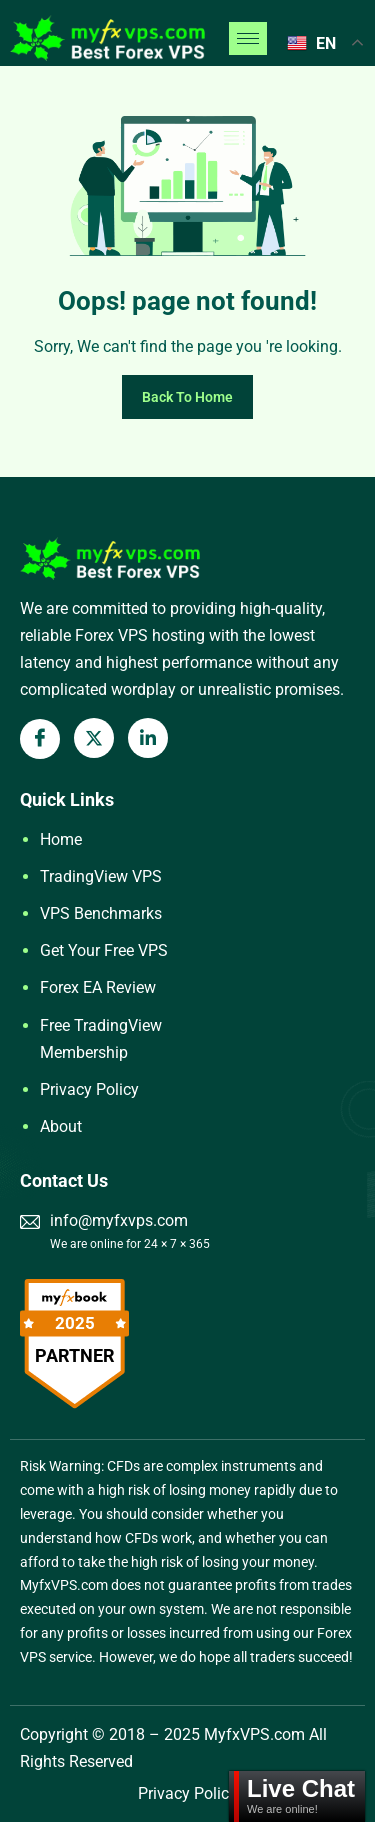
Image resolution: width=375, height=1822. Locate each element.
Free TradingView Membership (101, 1039)
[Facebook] (40, 739)
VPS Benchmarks (101, 913)
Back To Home (187, 397)
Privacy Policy (89, 1089)
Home (61, 839)
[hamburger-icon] (248, 38)
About (61, 1126)
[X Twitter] (94, 738)
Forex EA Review (98, 987)
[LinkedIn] (148, 738)
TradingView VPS (101, 876)
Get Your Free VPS (104, 950)
